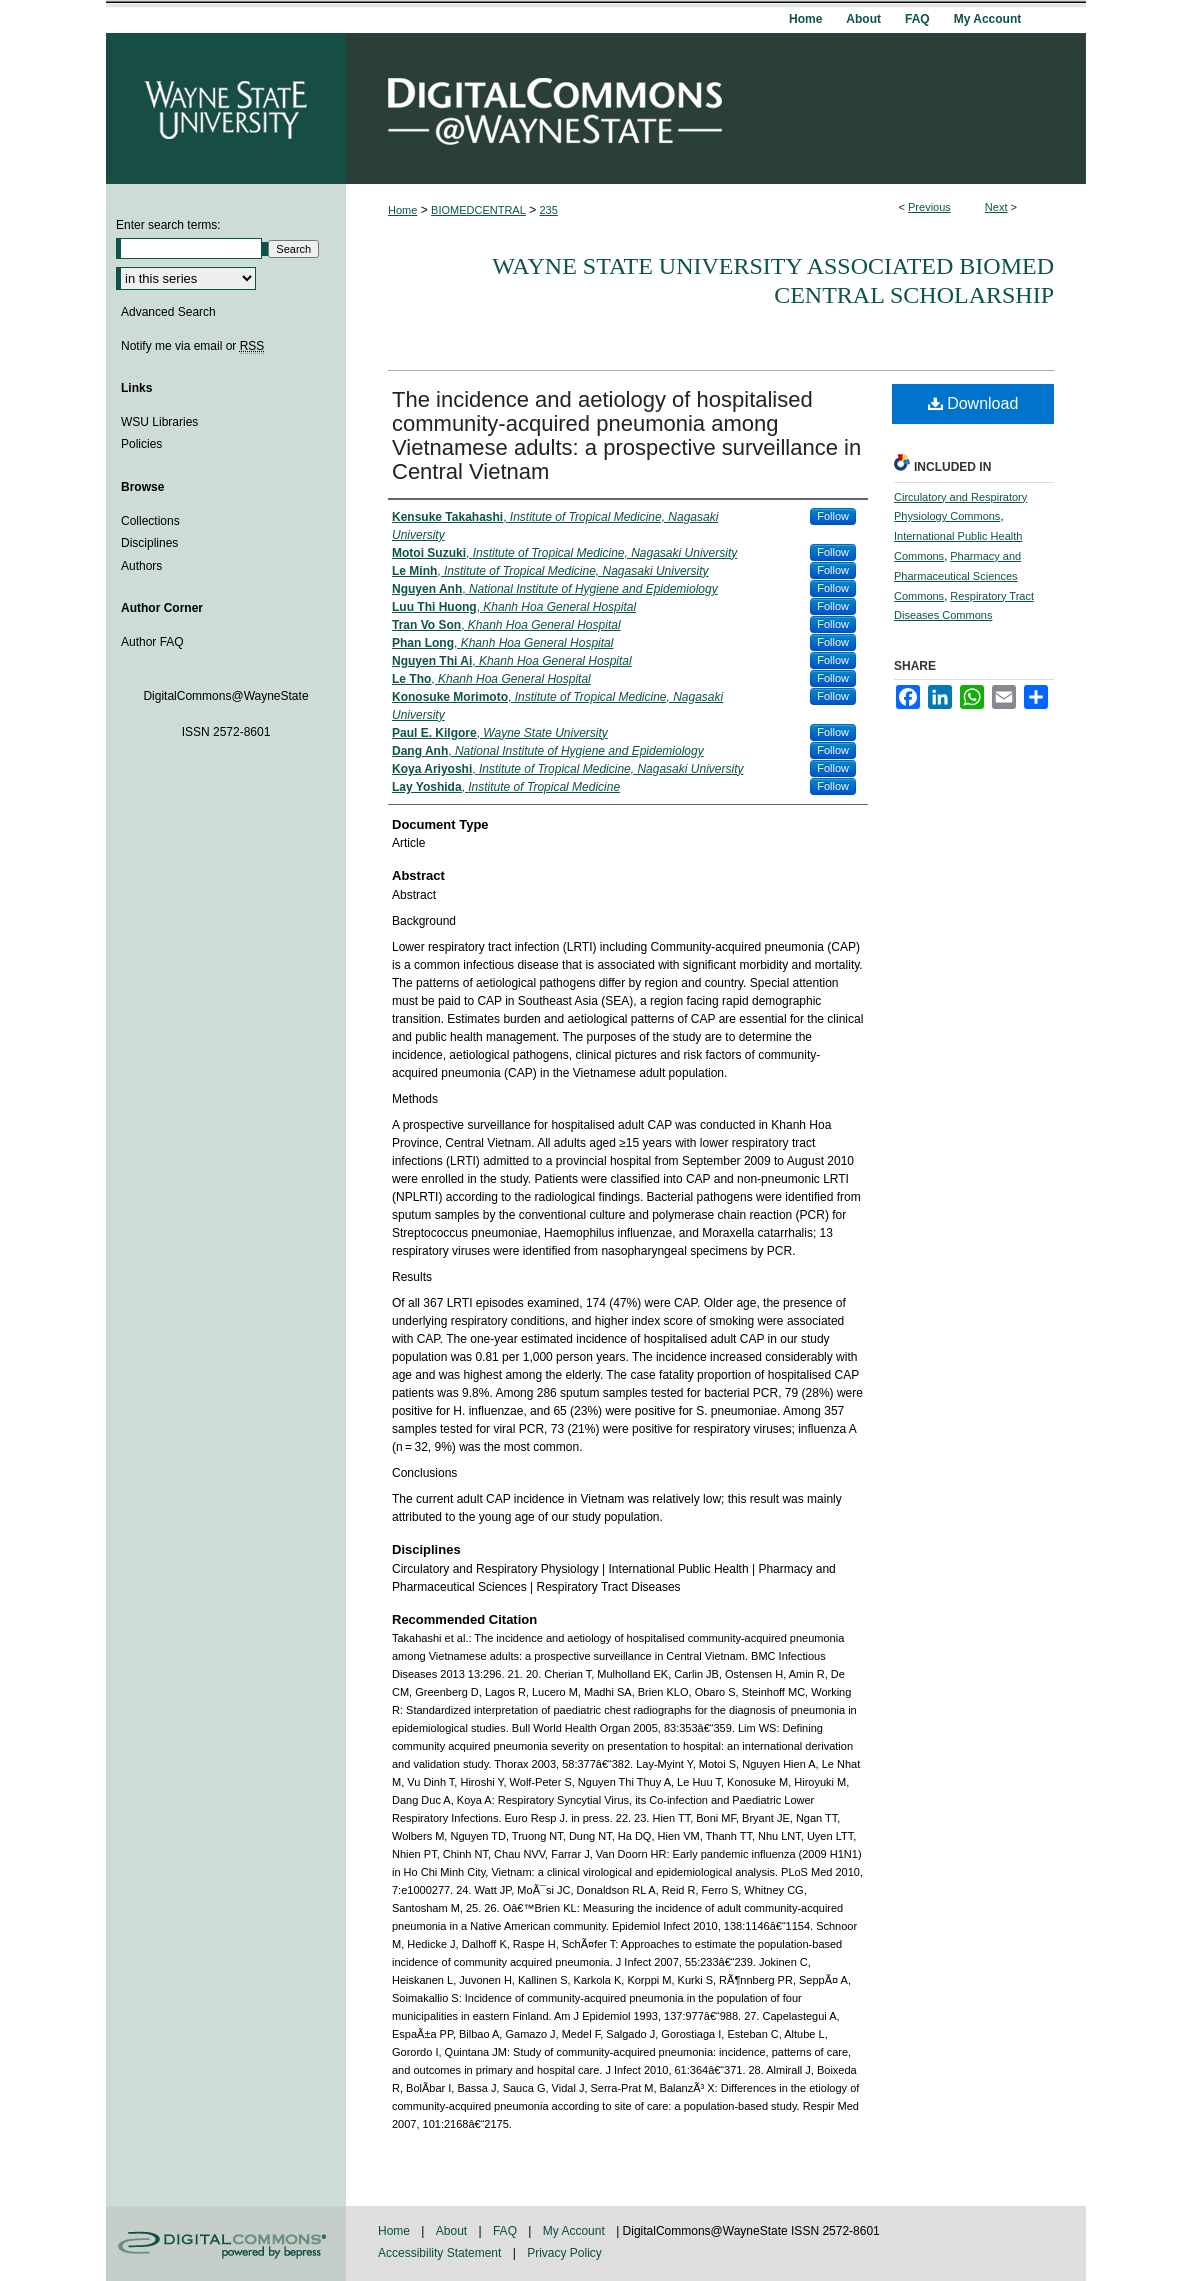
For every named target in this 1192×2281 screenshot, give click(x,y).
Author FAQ (152, 642)
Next (996, 207)
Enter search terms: (168, 225)
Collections (150, 521)
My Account (575, 2231)
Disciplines (149, 543)
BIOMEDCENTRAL (478, 210)
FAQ (506, 2231)
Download (973, 403)
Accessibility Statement (441, 2253)
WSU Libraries (159, 422)
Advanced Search (168, 312)
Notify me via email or (192, 346)
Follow (833, 516)
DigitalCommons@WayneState (716, 108)
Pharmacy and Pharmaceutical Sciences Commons (957, 576)
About (453, 2231)
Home (402, 210)
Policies (141, 444)
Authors (141, 566)
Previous (929, 207)
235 (549, 210)
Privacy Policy (564, 2253)
